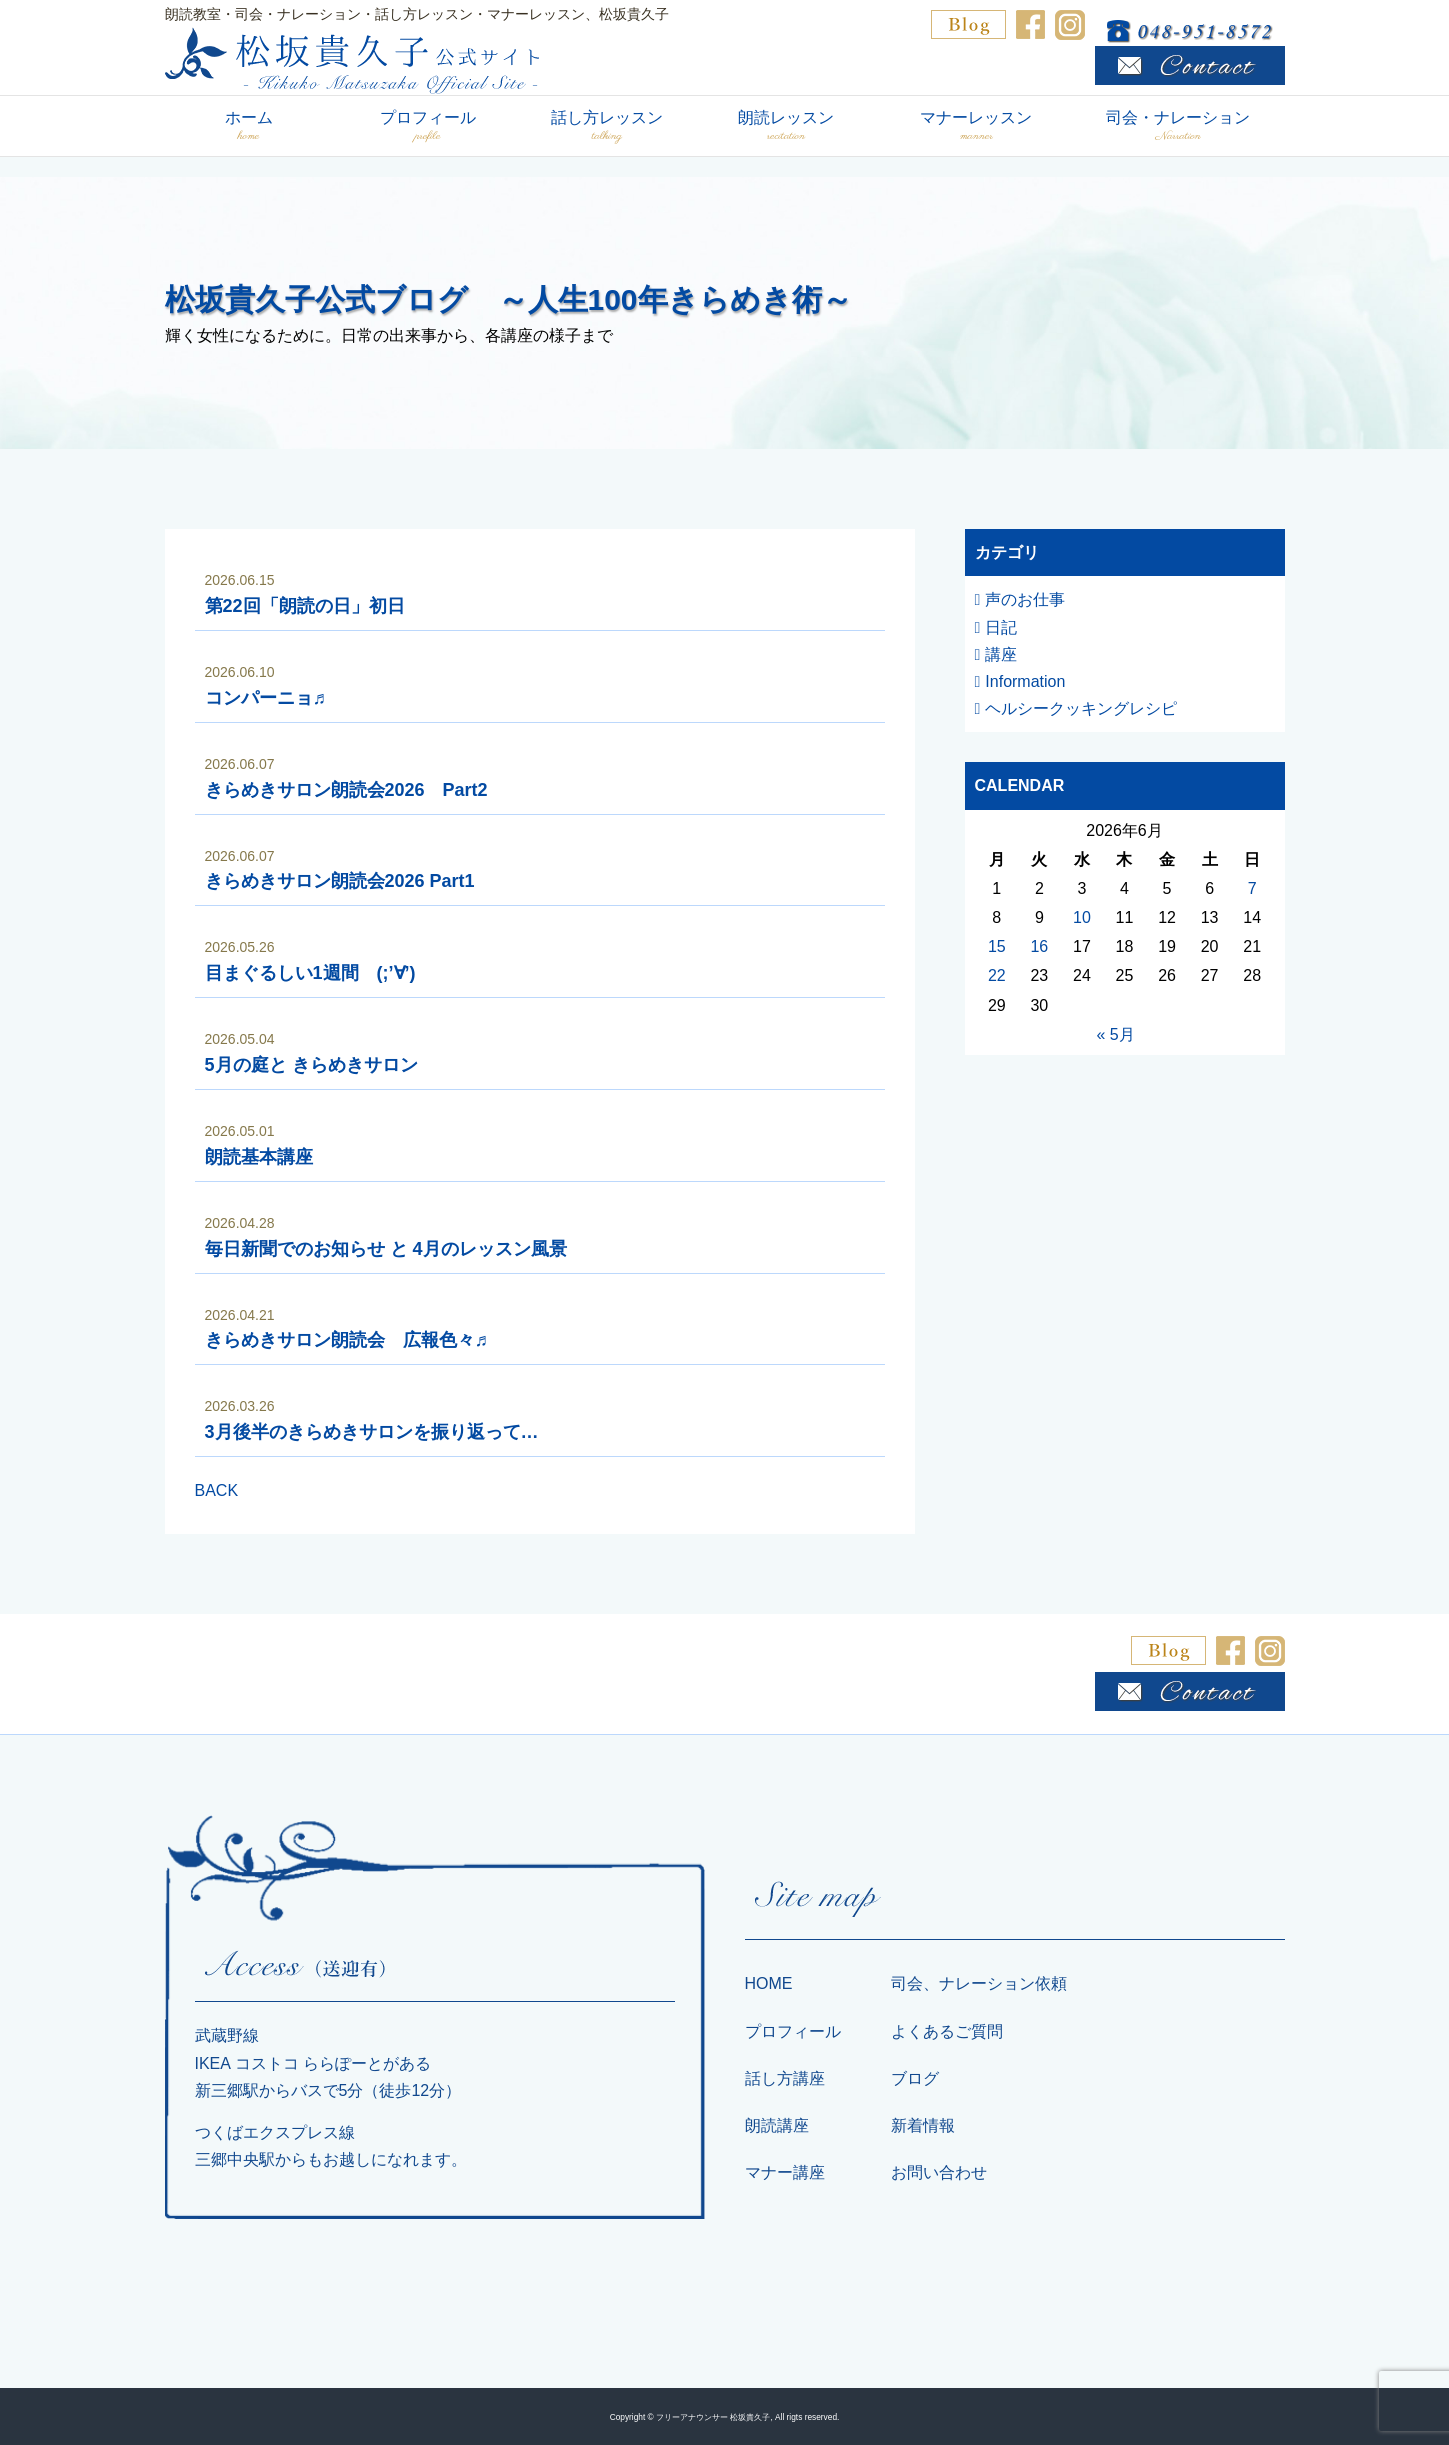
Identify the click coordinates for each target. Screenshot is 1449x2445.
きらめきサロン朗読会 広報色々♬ (347, 1340)
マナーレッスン (976, 126)
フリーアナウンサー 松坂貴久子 (713, 2417)
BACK (217, 1490)
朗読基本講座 (259, 1157)
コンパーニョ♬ (266, 698)
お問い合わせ (939, 2172)
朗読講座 (777, 2125)
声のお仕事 (1025, 599)
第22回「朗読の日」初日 (305, 606)
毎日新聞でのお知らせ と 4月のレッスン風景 (386, 1249)
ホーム (249, 126)
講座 (1001, 654)
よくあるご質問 (947, 2031)
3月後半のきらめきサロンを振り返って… (372, 1432)
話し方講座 (785, 2078)
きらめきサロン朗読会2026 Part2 (346, 790)
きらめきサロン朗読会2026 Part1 (340, 881)
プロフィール (428, 126)
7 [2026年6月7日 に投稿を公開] (1252, 888)
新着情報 (923, 2125)
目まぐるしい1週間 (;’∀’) (310, 973)
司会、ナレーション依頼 (979, 1983)
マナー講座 (785, 2172)
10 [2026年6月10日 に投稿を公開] (1082, 917)
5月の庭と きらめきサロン (311, 1065)
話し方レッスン (607, 126)
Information (1025, 681)
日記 (1001, 627)
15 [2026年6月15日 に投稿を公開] (997, 946)
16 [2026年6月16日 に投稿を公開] (1039, 946)
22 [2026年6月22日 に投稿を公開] (997, 975)
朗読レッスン (786, 126)
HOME (769, 1983)
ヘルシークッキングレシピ (1081, 708)
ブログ (915, 2078)
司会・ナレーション (1178, 126)
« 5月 (1115, 1034)
